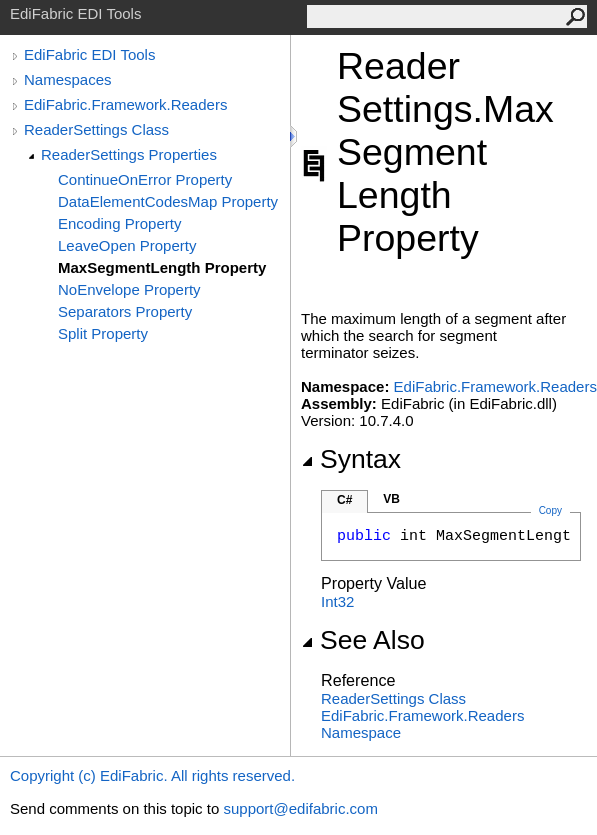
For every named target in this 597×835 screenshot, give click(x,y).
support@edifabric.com (300, 808)
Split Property (103, 333)
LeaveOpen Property (127, 245)
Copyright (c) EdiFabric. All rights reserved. (152, 775)
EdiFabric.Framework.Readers (125, 104)
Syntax (351, 459)
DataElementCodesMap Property (168, 201)
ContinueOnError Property (145, 179)
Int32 (337, 601)
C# (344, 500)
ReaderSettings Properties (129, 154)
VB (391, 499)
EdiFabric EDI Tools (89, 54)
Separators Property (125, 311)
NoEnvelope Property (129, 289)
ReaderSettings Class (96, 129)
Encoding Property (119, 223)
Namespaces (68, 79)
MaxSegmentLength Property (162, 267)
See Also (363, 640)
